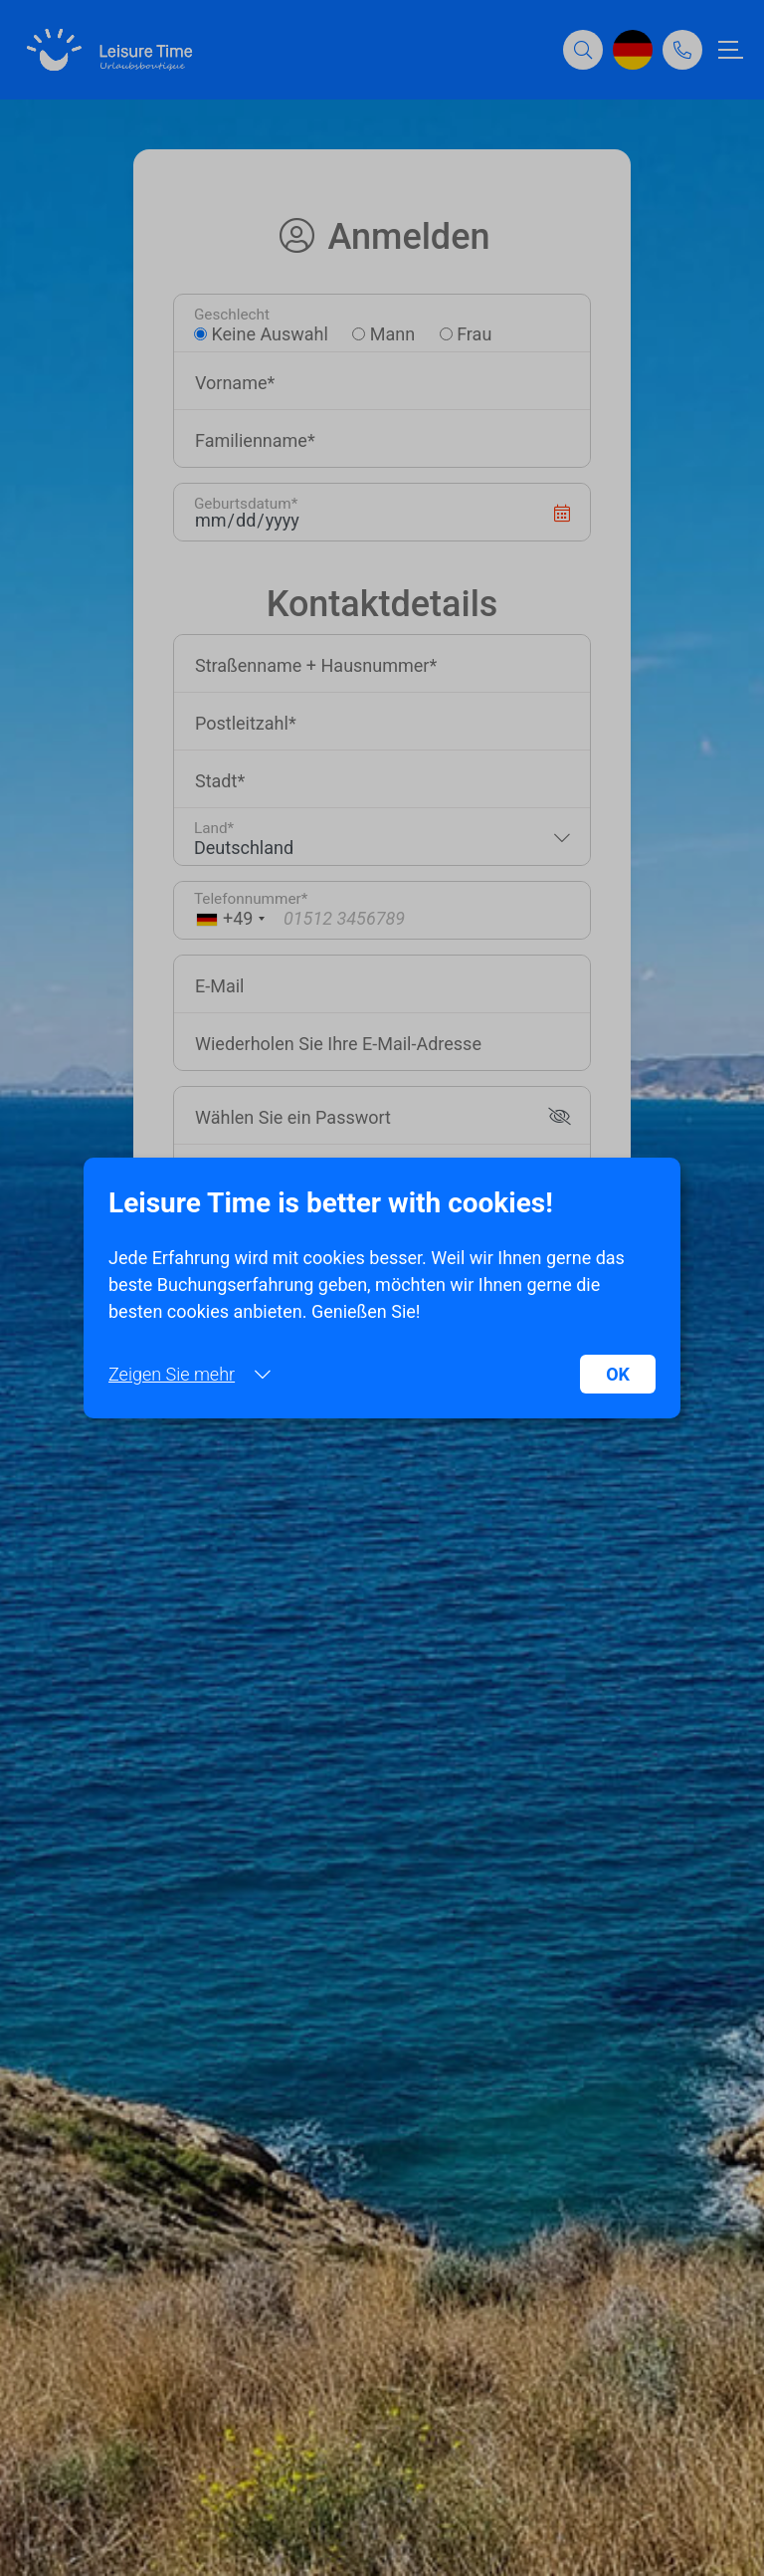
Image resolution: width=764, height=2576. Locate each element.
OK (618, 1374)
